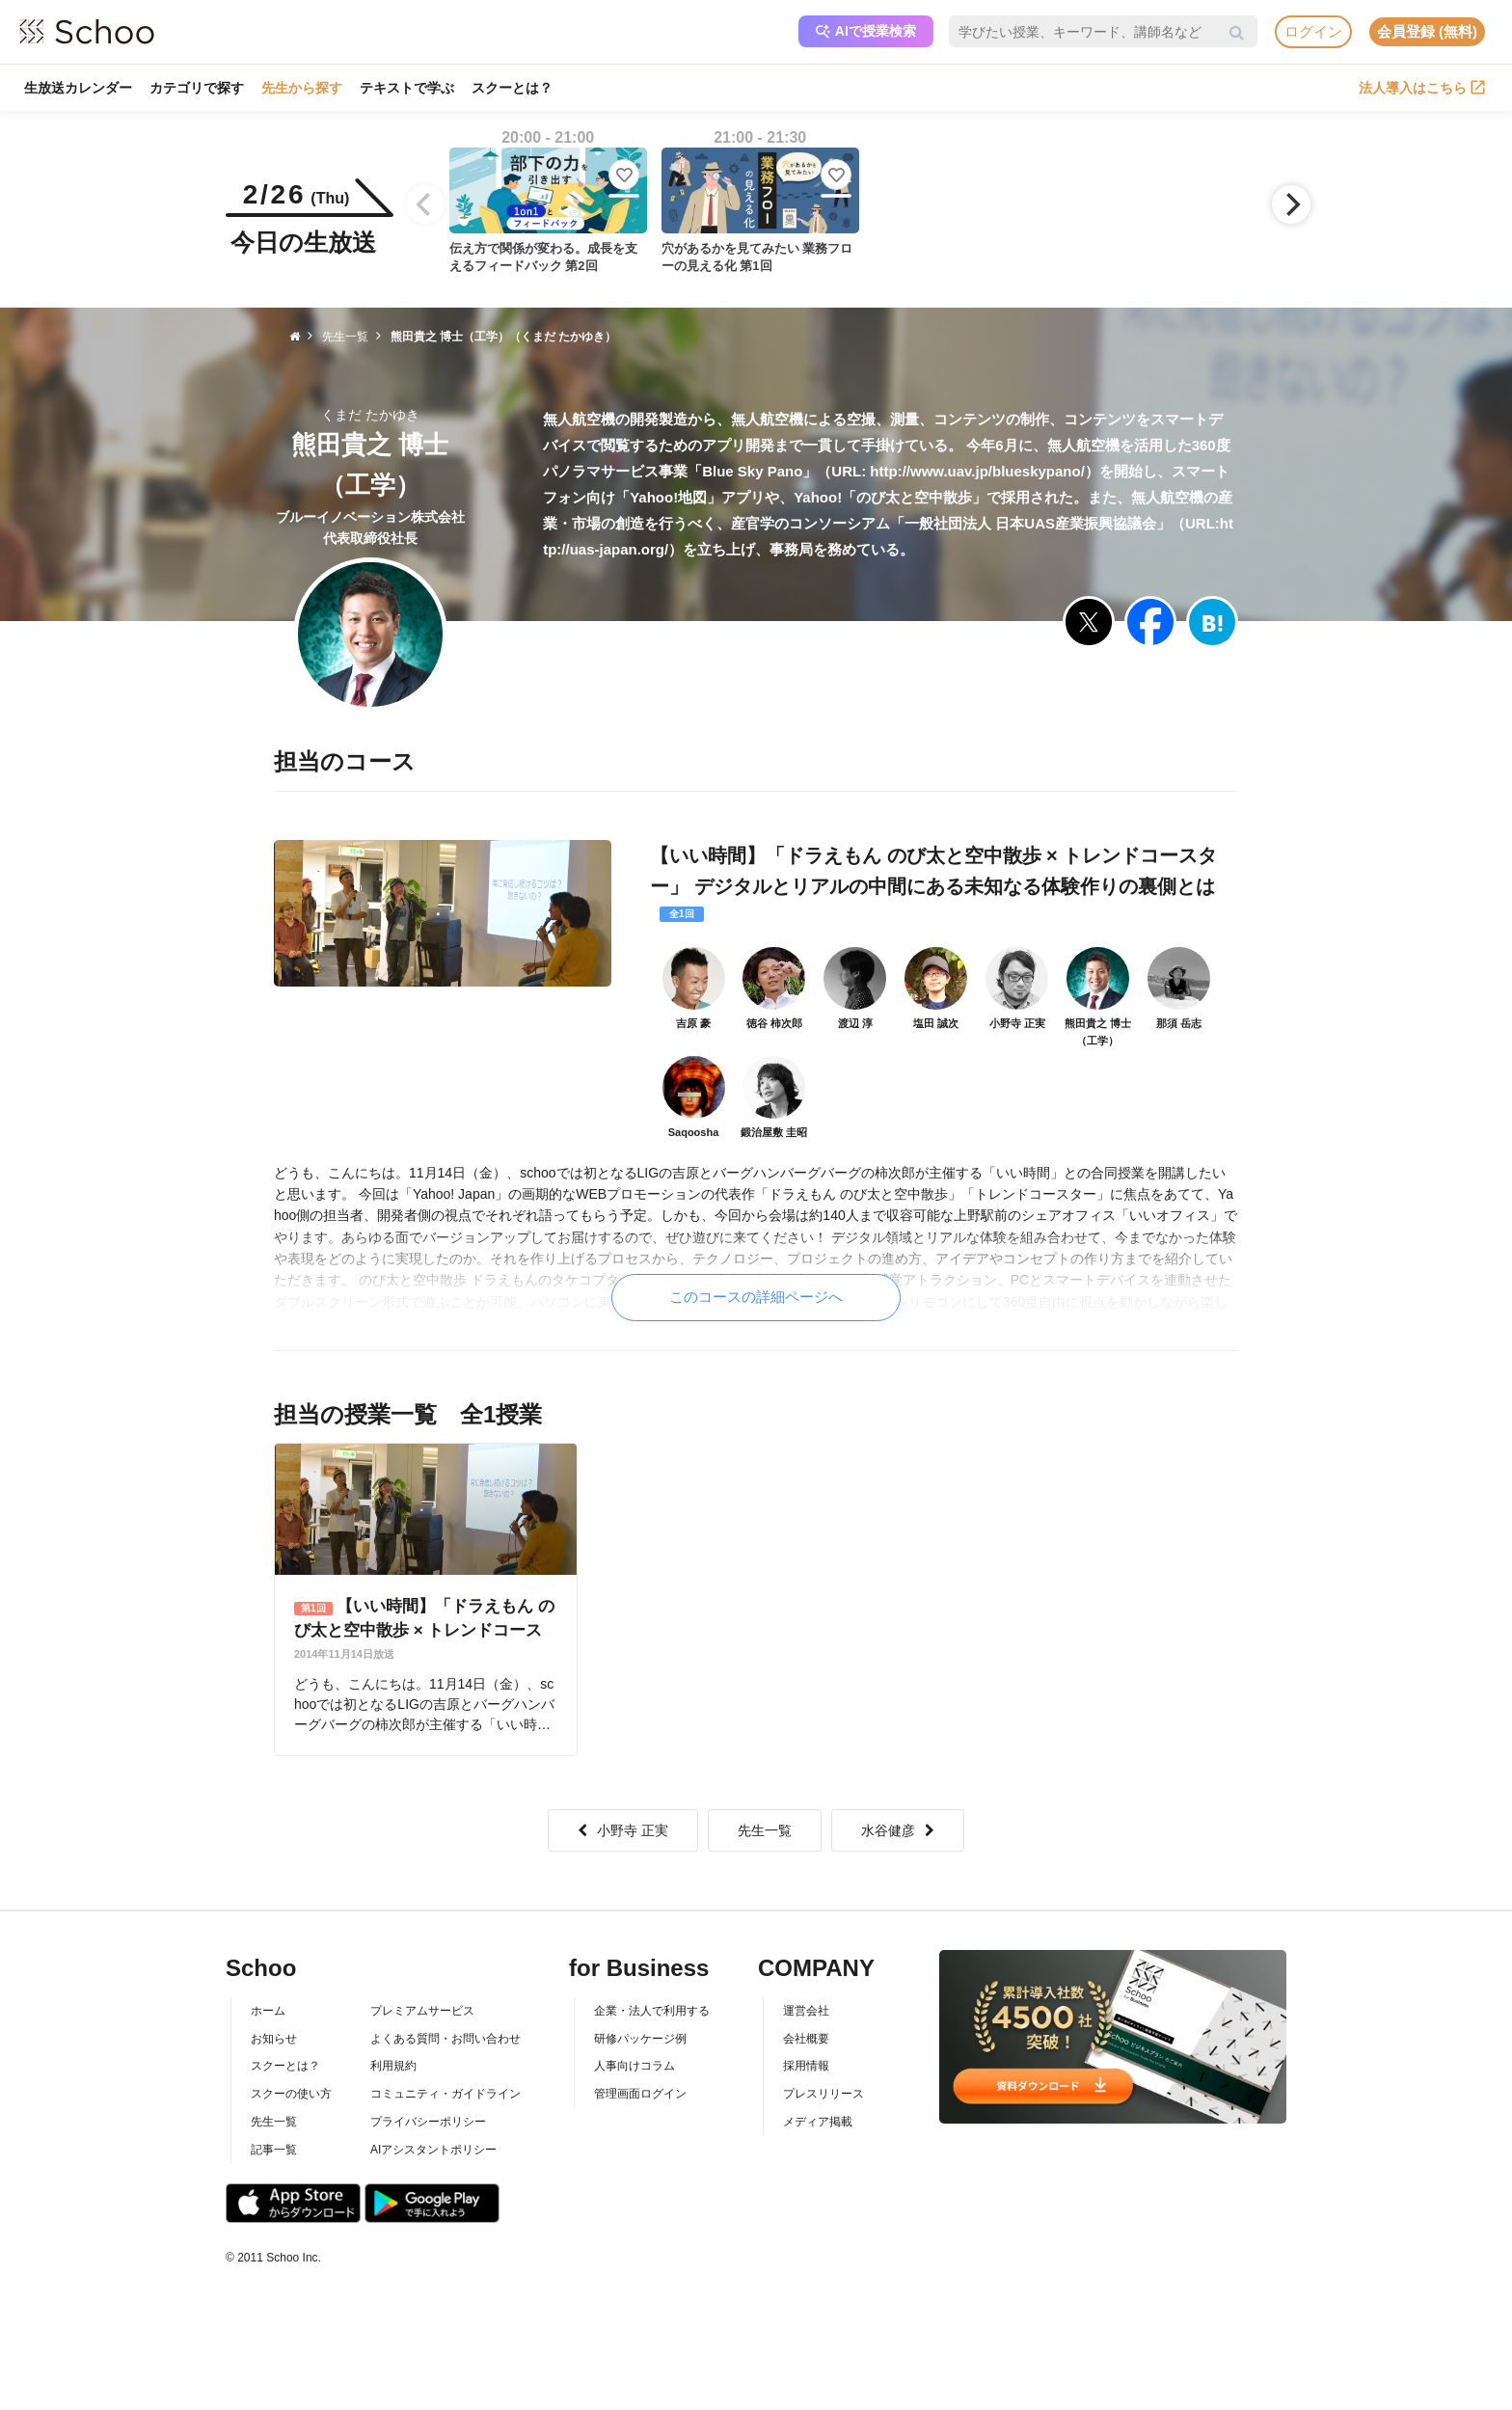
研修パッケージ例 (640, 2038)
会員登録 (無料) (1427, 31)
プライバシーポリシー (428, 2121)
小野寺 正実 (623, 1830)
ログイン (1313, 31)
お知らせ (274, 2038)
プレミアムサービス (422, 2010)
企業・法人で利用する (652, 2010)
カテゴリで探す (196, 87)
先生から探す (301, 87)
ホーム (268, 2010)
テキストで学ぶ (407, 87)
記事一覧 (274, 2149)
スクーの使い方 (291, 2093)
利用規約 (393, 2065)
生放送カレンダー (78, 87)
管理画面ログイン (640, 2093)
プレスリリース (823, 2093)
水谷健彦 (897, 1830)
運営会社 (806, 2010)
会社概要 (806, 2038)
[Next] (1291, 204)
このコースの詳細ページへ (756, 1296)
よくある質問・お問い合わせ (445, 2038)
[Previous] (425, 204)
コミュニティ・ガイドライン (445, 2093)
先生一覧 (765, 1830)
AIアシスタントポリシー (433, 2149)
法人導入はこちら (1422, 87)
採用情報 (806, 2065)
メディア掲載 (817, 2121)
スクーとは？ (512, 87)
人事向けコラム (634, 2065)
